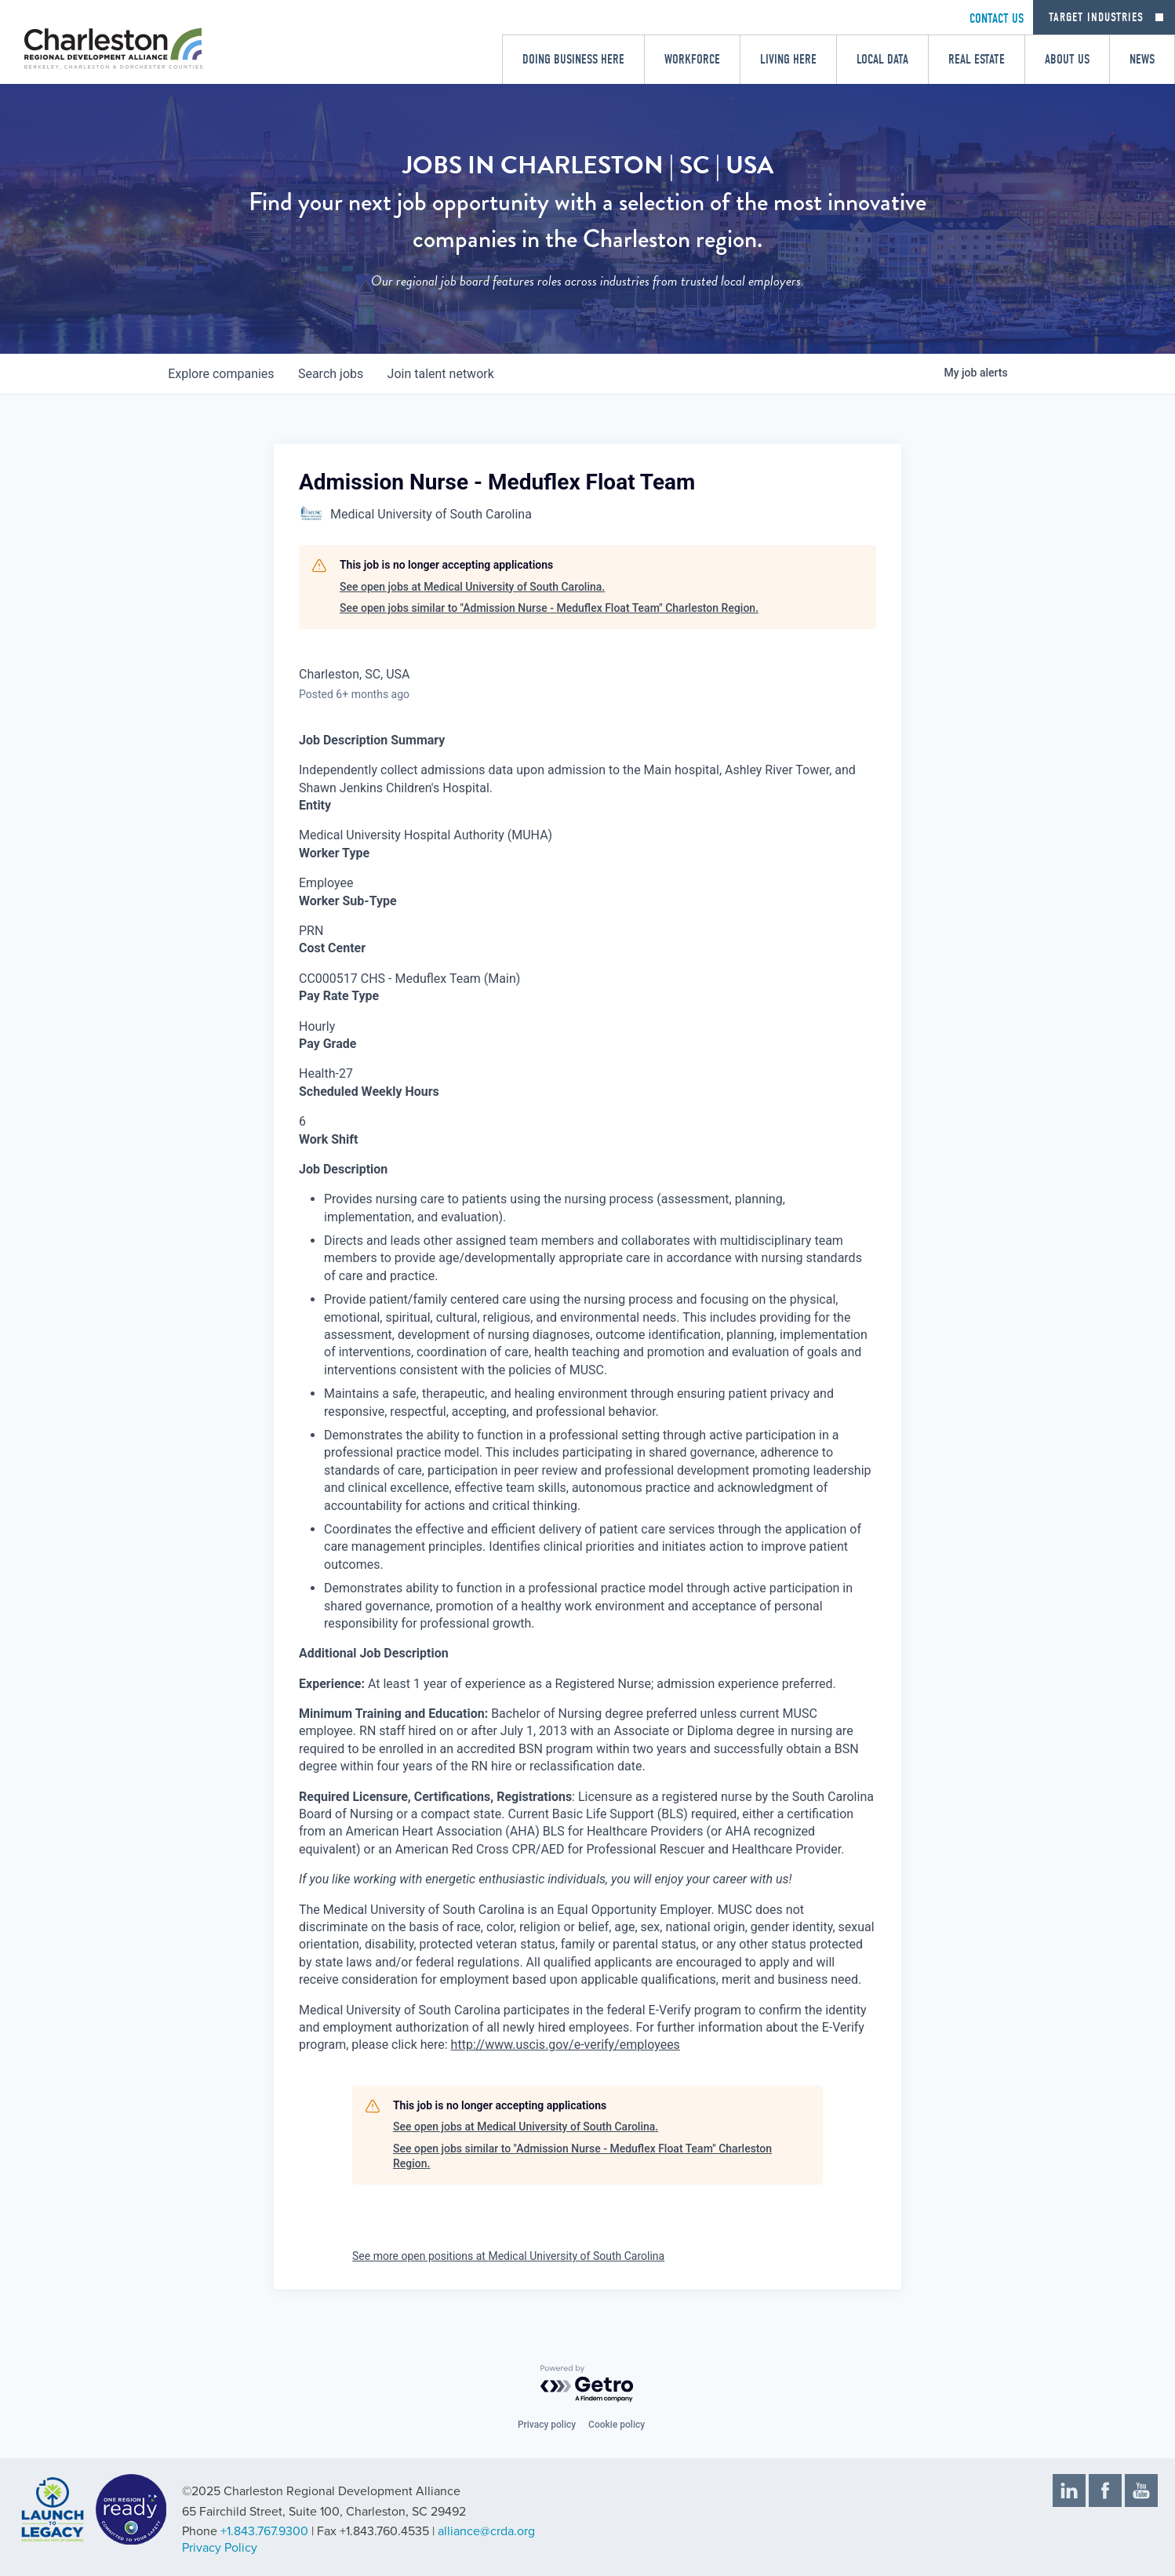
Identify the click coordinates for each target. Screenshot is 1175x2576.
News (1142, 59)
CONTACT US (996, 18)
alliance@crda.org (486, 2531)
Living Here (788, 59)
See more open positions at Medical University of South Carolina (508, 2256)
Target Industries (1096, 17)
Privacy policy (547, 2424)
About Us (1067, 59)
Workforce (692, 59)
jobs (332, 373)
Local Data (882, 59)
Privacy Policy (219, 2548)
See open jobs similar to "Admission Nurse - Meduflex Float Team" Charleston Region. (549, 608)
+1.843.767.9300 (264, 2531)
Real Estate (976, 59)
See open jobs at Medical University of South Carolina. (472, 586)
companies (222, 373)
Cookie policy (616, 2424)
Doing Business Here (573, 59)
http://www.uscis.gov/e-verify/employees (565, 2044)
